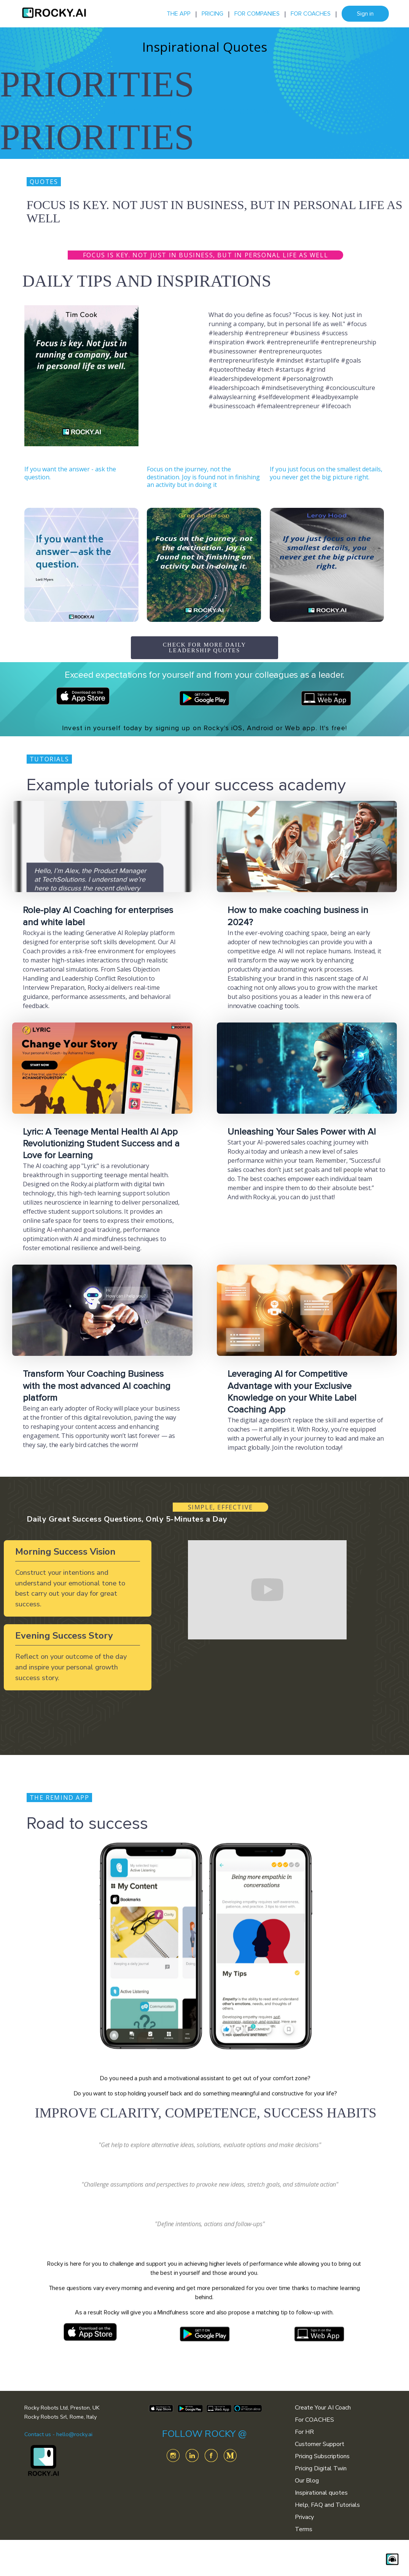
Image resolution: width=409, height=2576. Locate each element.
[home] (54, 13)
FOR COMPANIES (257, 13)
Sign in (365, 13)
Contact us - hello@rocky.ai (58, 2434)
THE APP (179, 13)
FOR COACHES (311, 13)
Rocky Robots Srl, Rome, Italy (60, 2417)
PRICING (212, 13)
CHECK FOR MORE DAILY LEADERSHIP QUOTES (204, 647)
